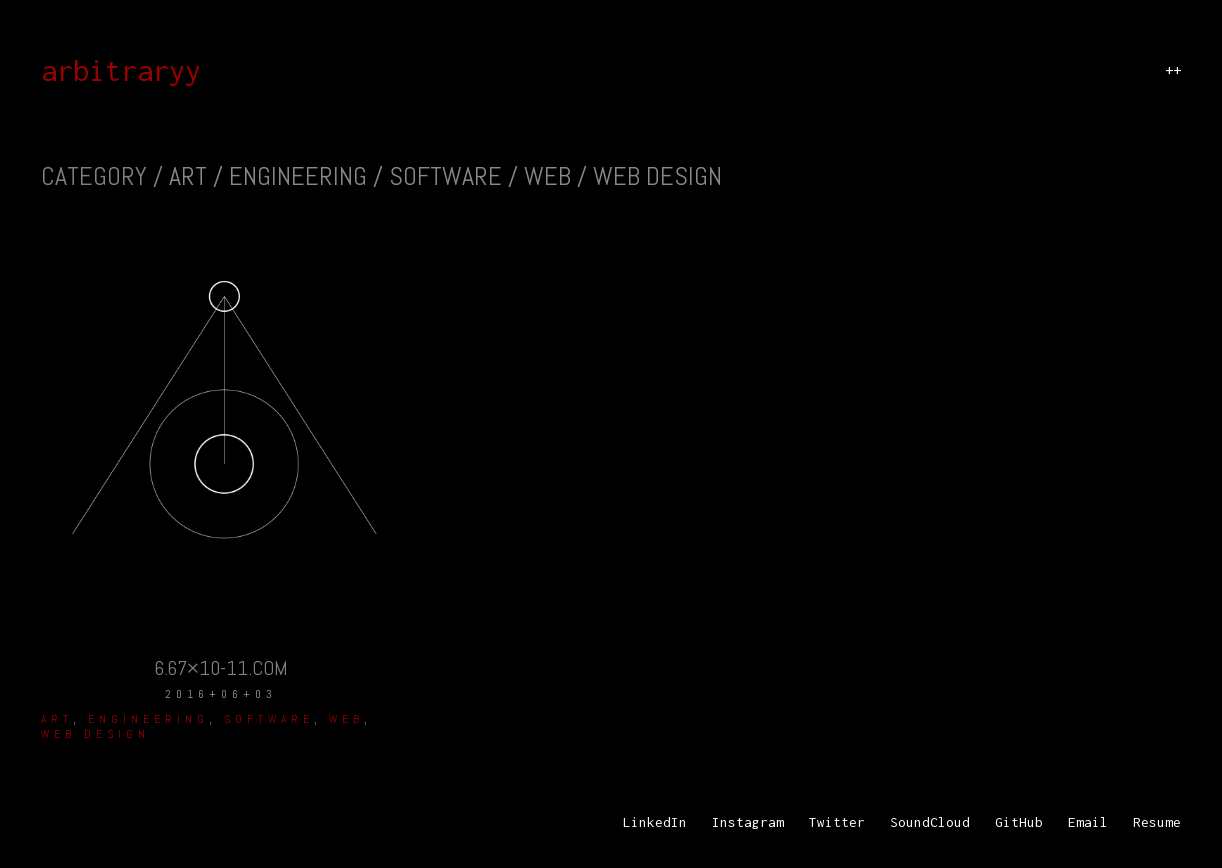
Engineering (148, 719)
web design (95, 734)
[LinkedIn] (655, 823)
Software (269, 719)
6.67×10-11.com (221, 668)
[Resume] (1157, 823)
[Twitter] (837, 823)
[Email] (1088, 823)
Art (57, 719)
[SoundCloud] (930, 823)
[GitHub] (1019, 823)
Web (346, 719)
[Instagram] (748, 823)
